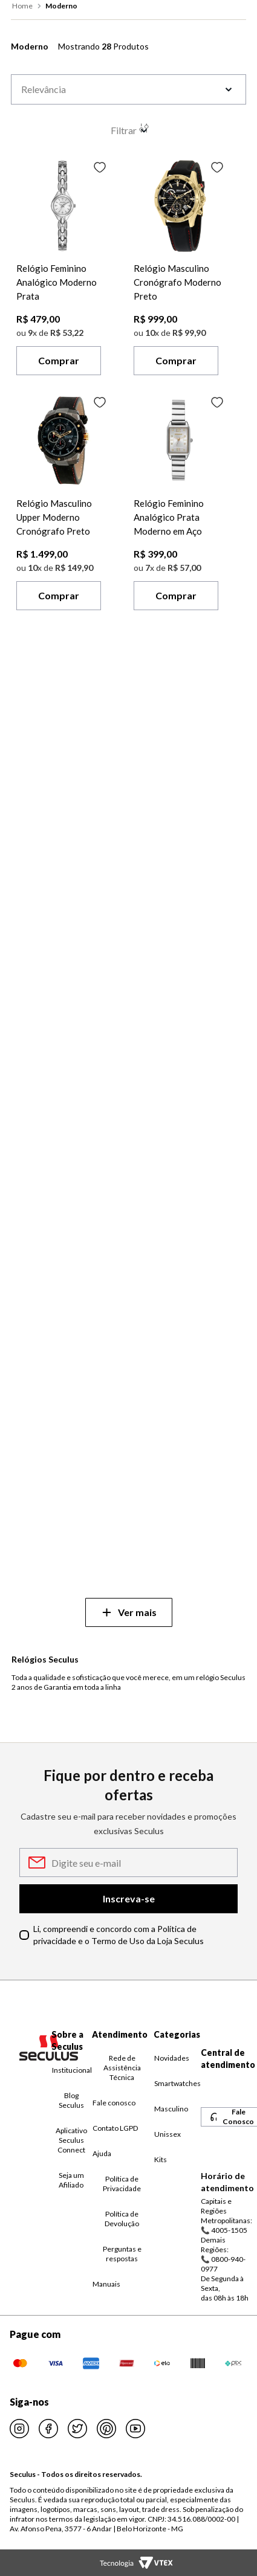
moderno (61, 5)
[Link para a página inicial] (23, 6)
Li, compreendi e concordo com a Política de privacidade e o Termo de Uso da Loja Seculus (118, 1935)
